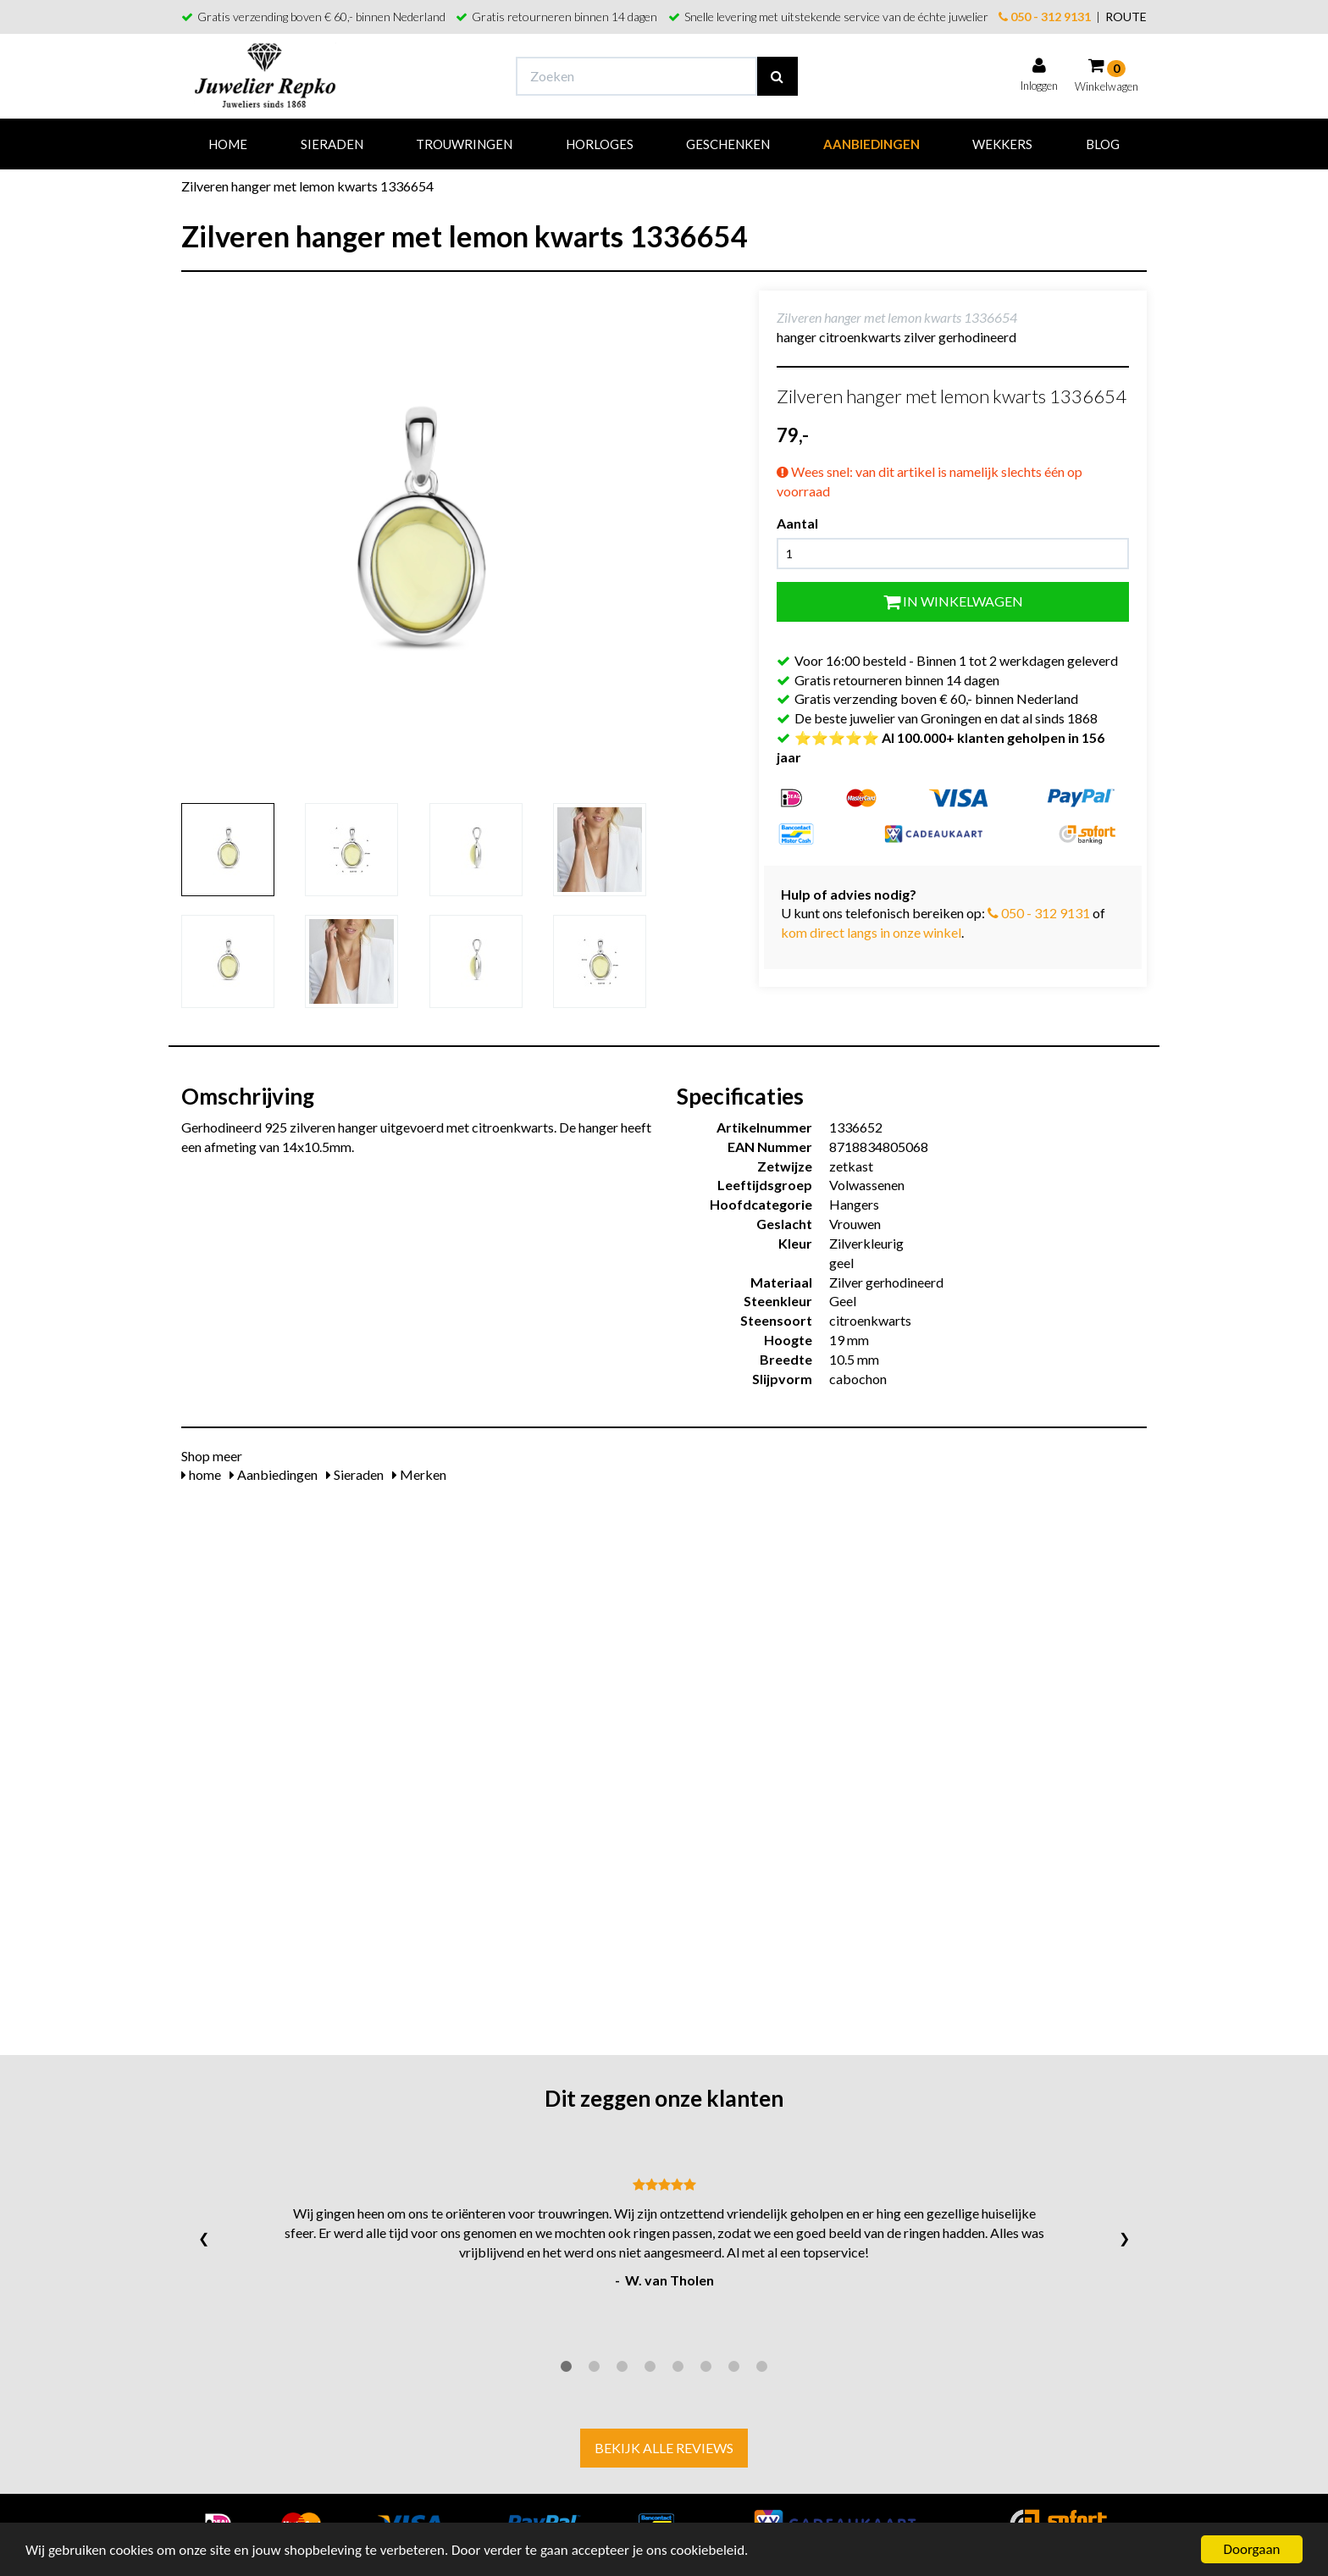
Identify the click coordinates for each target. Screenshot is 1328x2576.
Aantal (797, 523)
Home (227, 144)
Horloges (600, 144)
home (201, 1474)
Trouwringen (464, 144)
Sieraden (332, 144)
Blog (1103, 144)
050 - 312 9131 (1045, 16)
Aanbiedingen (871, 144)
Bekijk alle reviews (664, 2448)
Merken (419, 1474)
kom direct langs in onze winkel (871, 932)
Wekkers (1002, 144)
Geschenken (728, 144)
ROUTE (1126, 16)
